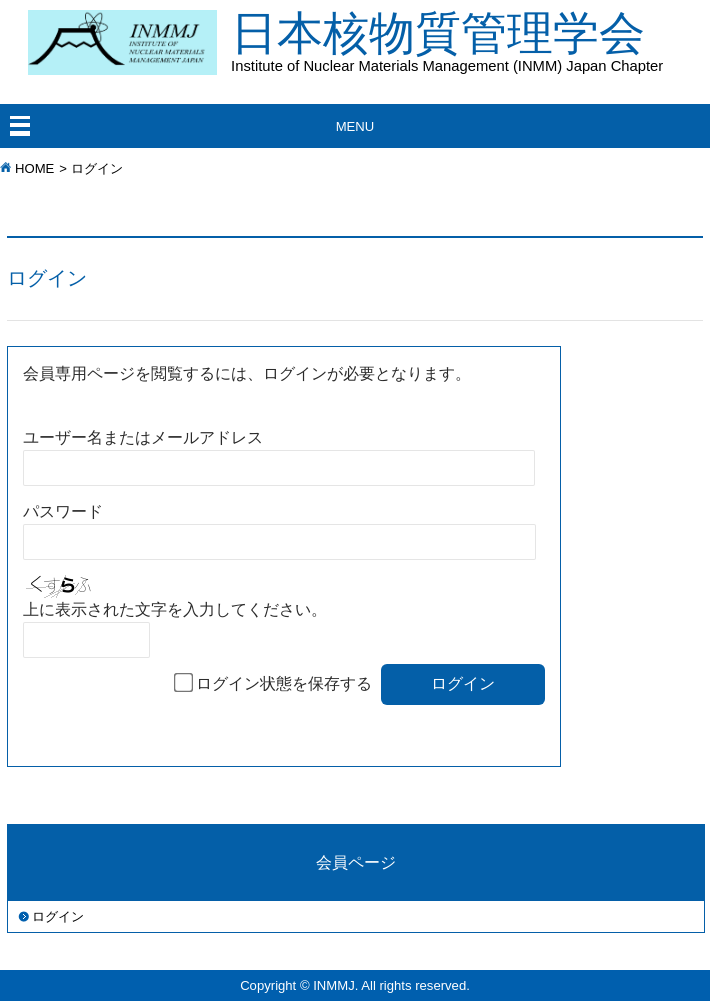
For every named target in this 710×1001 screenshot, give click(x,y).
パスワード (63, 511)
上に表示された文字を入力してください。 (175, 609)
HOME (34, 168)
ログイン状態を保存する (284, 683)
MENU (355, 126)
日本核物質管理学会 (470, 40)
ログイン (58, 916)
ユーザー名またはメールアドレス (143, 437)
